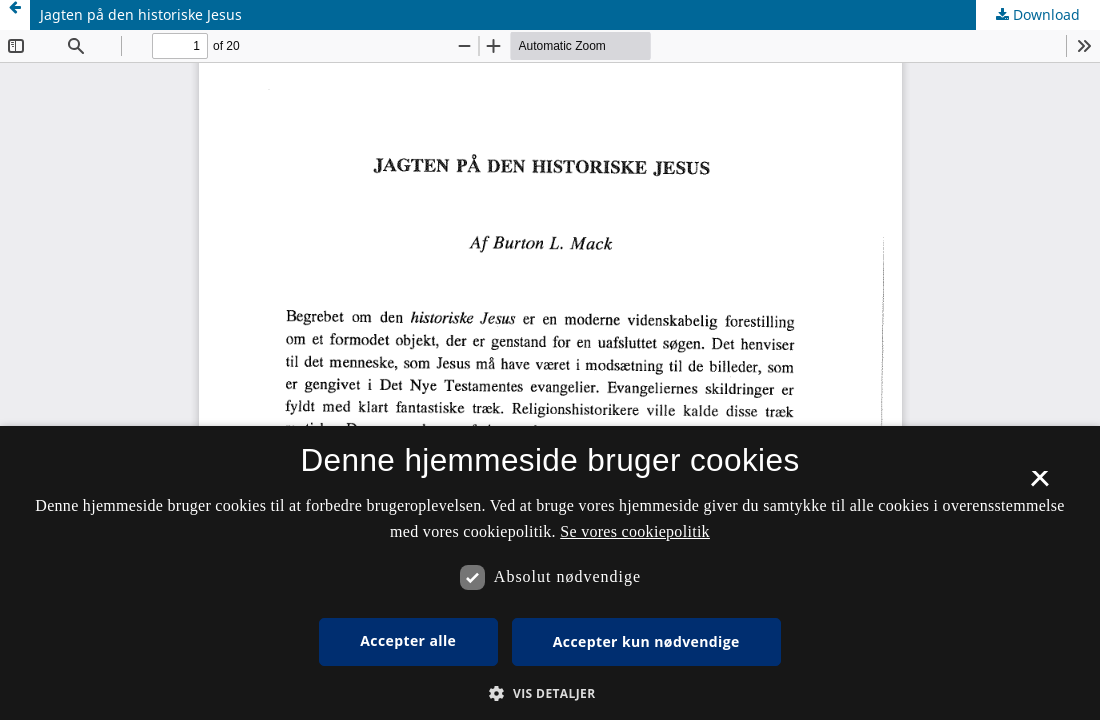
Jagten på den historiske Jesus (141, 14)
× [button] (1039, 485)
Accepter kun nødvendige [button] (646, 641)
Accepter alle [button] (408, 640)
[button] (549, 693)
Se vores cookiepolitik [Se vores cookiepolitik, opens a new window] (635, 531)
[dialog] (550, 573)
